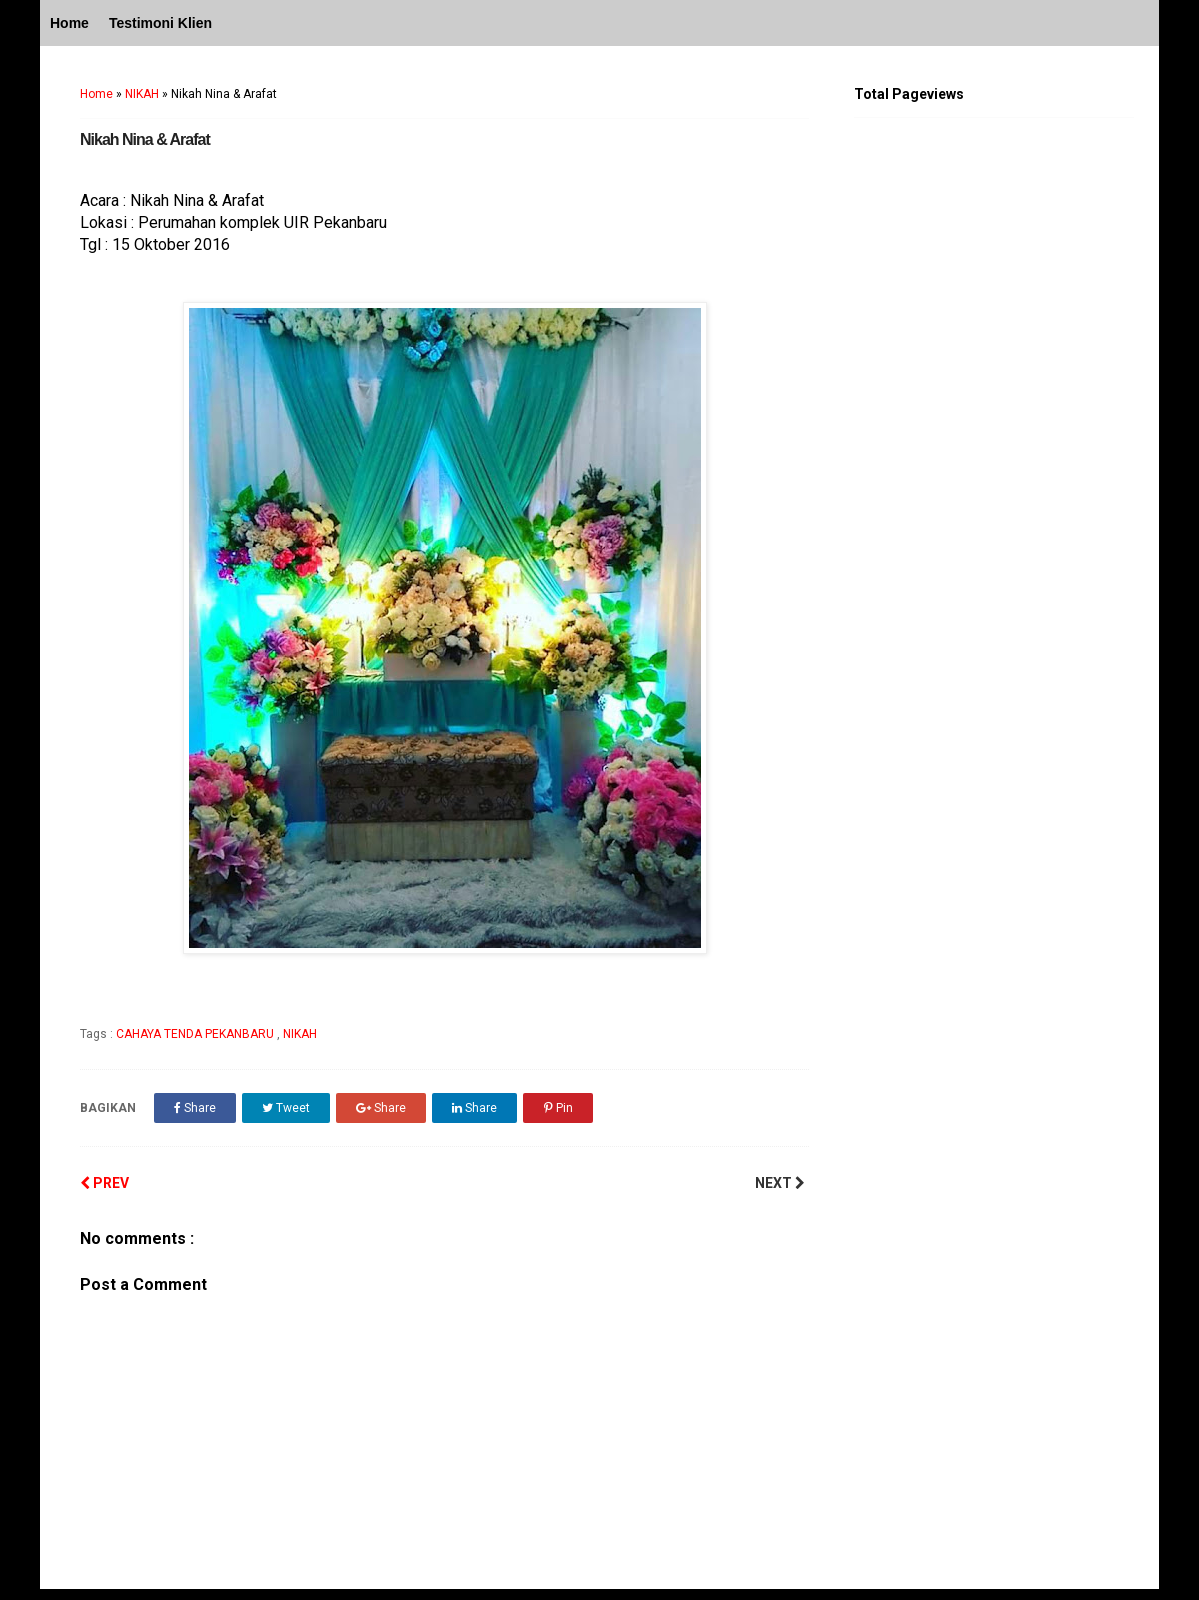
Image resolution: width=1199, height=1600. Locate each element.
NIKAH (142, 94)
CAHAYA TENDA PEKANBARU (196, 1034)
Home (69, 23)
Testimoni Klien (160, 23)
